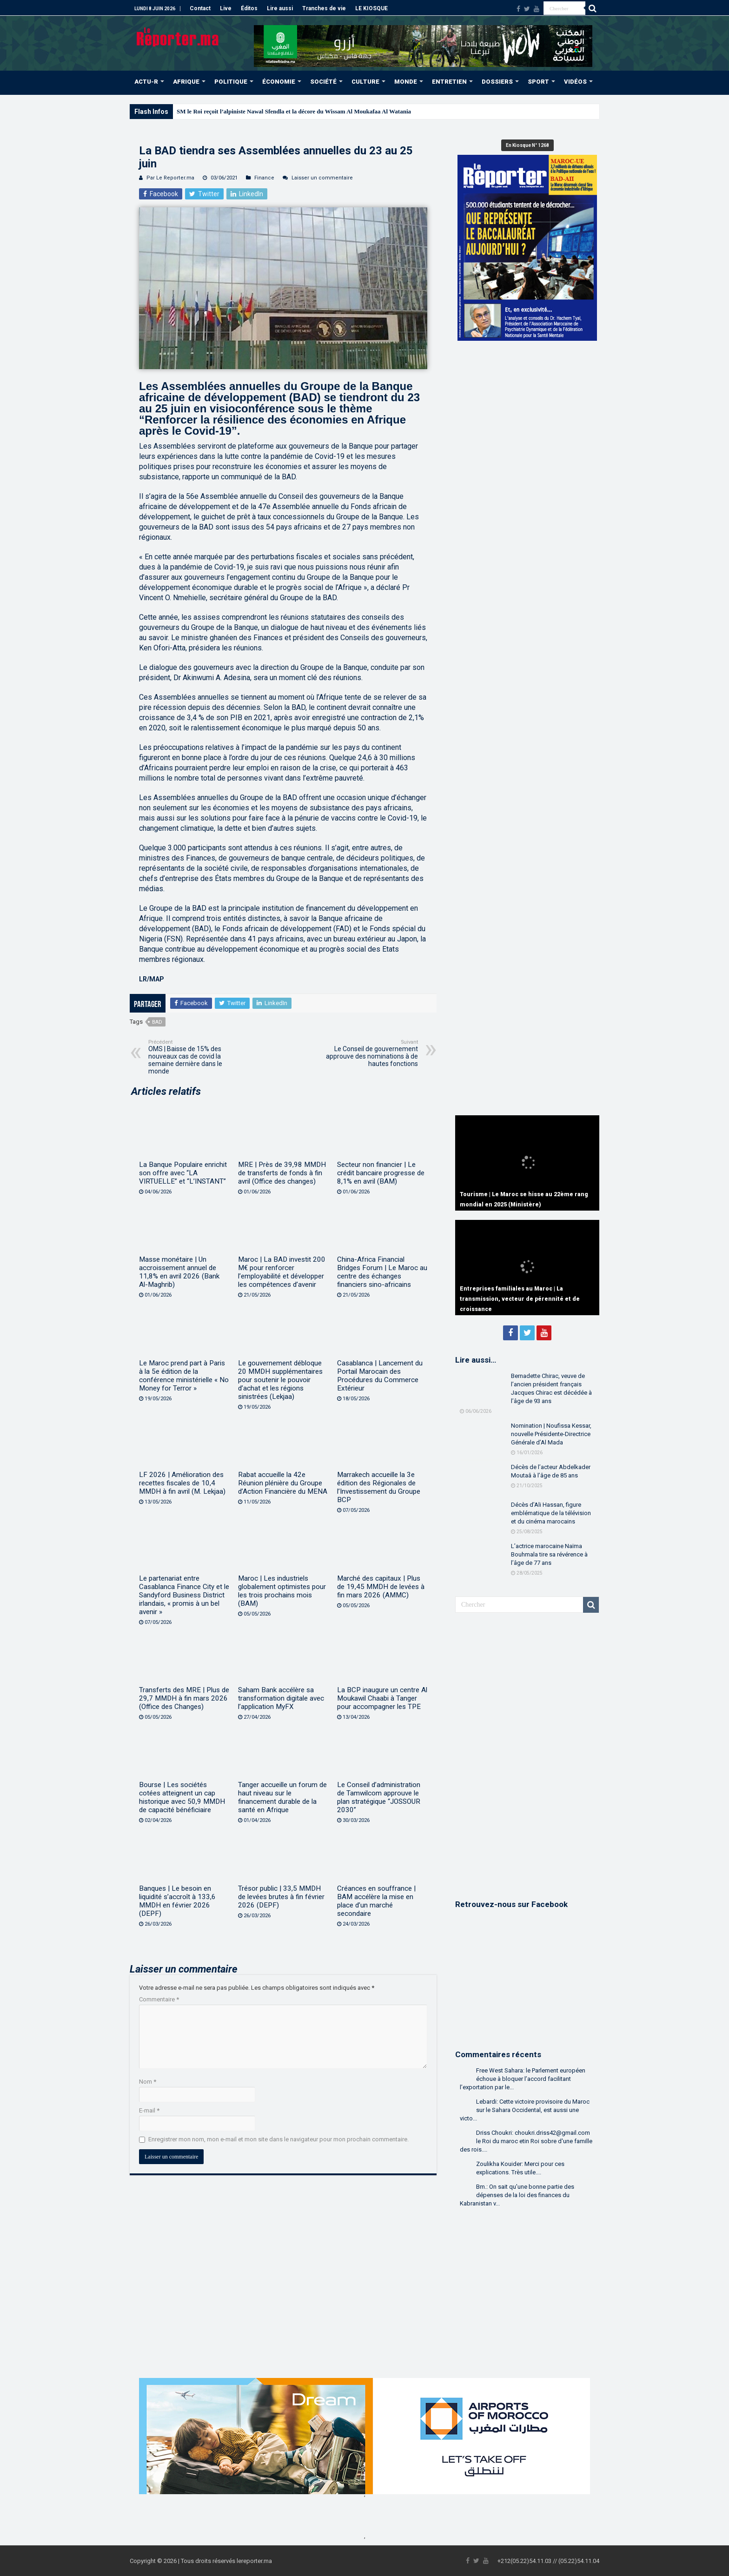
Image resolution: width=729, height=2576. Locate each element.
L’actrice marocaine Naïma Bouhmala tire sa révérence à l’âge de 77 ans (549, 1554)
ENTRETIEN (449, 81)
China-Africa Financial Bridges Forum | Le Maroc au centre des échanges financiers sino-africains (382, 1272)
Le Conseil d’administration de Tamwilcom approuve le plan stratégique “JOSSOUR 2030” (378, 1797)
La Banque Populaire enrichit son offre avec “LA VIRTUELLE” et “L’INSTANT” (183, 1172)
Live (226, 8)
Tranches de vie (324, 8)
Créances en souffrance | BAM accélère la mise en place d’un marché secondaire (376, 1901)
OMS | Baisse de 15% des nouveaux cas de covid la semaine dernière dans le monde (196, 1057)
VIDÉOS (575, 81)
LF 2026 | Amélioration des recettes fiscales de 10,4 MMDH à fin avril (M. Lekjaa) (182, 1483)
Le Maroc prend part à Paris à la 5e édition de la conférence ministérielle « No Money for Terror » (184, 1375)
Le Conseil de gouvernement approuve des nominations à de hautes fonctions (370, 1053)
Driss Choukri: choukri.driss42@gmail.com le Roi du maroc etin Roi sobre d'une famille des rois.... (526, 2141)
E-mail (149, 2110)
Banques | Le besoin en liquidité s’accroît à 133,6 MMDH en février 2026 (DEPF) (177, 1901)
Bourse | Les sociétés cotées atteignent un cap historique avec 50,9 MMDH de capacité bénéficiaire (182, 1797)
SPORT (538, 81)
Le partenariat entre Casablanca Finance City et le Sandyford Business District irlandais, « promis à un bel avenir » (184, 1595)
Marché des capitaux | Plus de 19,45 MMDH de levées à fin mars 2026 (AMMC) (380, 1586)
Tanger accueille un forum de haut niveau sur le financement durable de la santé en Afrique (282, 1797)
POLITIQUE (230, 81)
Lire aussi (280, 8)
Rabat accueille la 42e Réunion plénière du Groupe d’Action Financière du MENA (282, 1483)
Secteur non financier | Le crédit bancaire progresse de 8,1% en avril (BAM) (380, 1172)
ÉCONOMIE (278, 81)
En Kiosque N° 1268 (527, 145)
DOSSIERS (497, 81)
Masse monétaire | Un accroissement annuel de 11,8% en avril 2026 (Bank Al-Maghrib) (179, 1272)
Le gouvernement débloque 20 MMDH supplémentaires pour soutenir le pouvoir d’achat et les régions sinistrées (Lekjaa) (280, 1380)
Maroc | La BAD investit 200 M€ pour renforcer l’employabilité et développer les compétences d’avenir (281, 1272)
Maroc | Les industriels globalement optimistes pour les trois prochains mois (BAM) (282, 1591)
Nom (147, 2081)
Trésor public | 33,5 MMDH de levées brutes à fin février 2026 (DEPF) (281, 1896)
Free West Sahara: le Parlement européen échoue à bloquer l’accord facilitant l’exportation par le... (522, 2079)
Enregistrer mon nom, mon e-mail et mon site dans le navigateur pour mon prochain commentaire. (278, 2139)
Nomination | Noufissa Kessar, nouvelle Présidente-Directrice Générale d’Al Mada (551, 1434)
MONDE (405, 81)
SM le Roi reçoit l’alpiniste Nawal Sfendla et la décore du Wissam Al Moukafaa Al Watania (294, 111)
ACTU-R (146, 81)
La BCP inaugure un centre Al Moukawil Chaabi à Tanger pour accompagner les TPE (382, 1698)
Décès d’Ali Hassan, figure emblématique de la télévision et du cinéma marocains (551, 1513)
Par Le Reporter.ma (170, 178)
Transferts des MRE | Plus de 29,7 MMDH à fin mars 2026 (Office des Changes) (184, 1698)
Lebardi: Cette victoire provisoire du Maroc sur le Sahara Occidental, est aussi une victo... (525, 2110)
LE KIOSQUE (371, 8)
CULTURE (365, 81)
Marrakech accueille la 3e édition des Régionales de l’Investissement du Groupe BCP (378, 1487)
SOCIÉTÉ (323, 81)
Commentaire (159, 1999)
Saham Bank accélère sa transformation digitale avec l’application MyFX (281, 1698)
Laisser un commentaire (322, 178)
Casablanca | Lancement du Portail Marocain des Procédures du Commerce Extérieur (380, 1375)
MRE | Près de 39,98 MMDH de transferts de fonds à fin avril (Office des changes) (282, 1172)
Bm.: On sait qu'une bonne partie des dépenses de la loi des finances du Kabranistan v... (517, 2195)
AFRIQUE (186, 81)
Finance (264, 178)
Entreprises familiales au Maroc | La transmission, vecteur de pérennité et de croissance (520, 1298)
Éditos (249, 8)
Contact (200, 8)
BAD (157, 1022)
